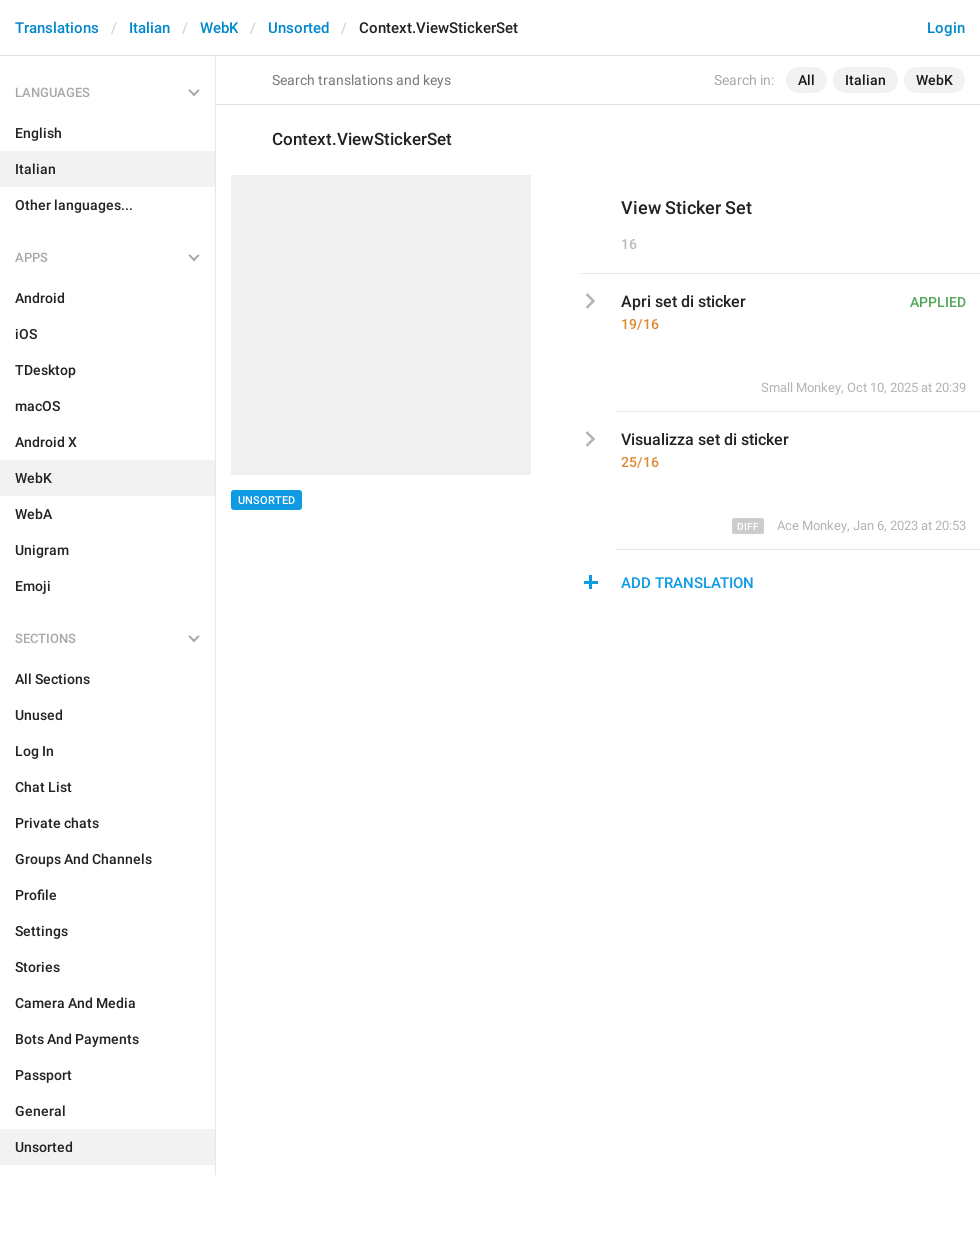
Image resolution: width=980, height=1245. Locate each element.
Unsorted (298, 28)
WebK (219, 28)
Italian (149, 28)
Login (946, 28)
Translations (57, 28)
